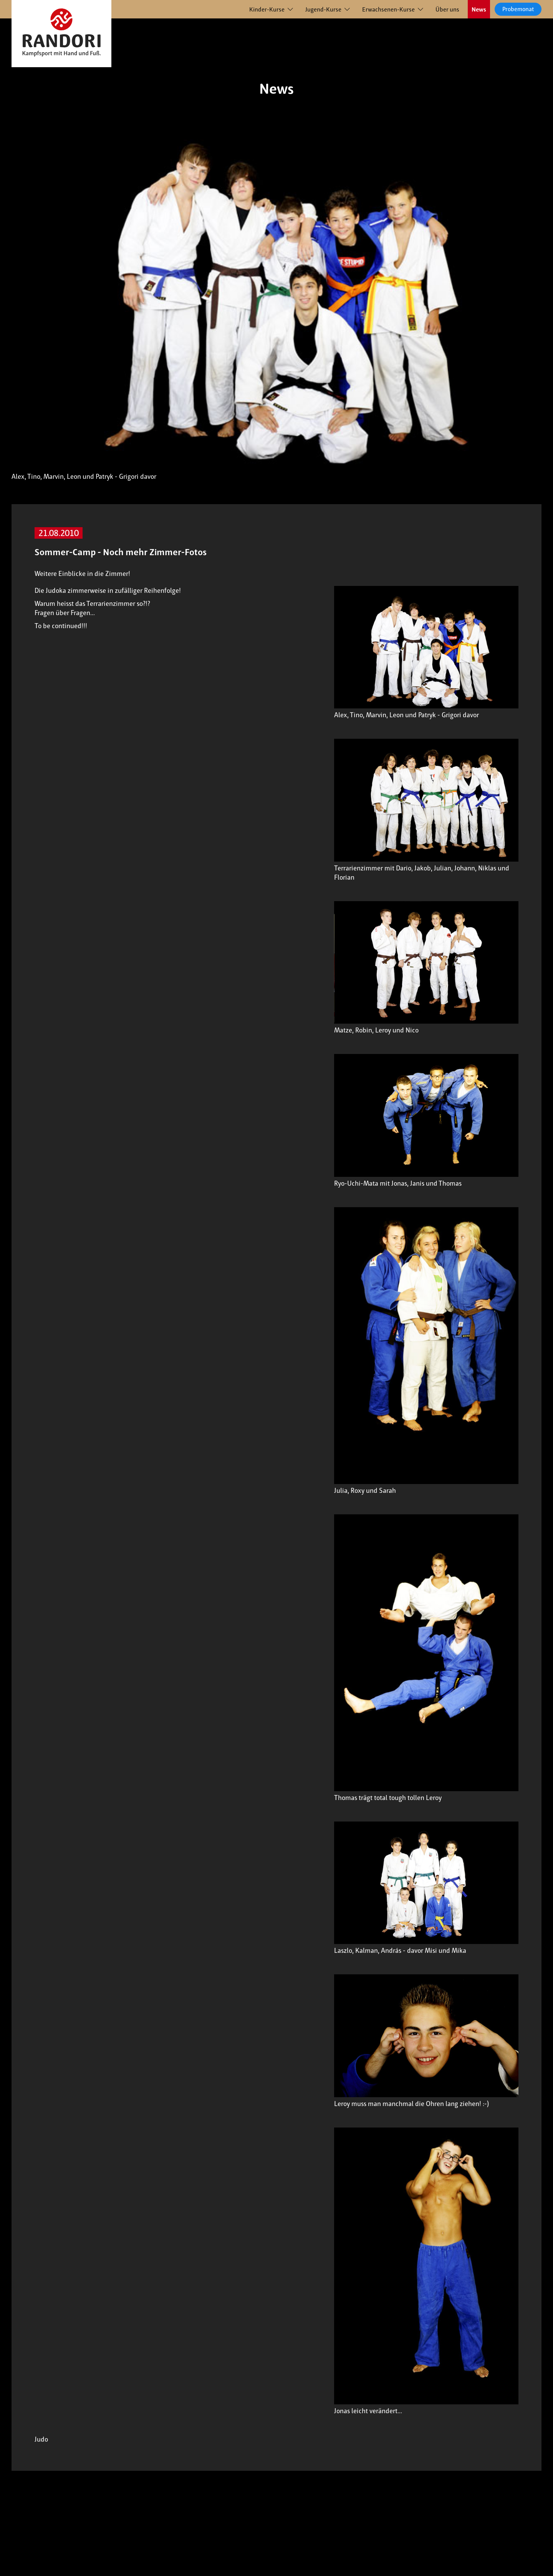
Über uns (447, 9)
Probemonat (518, 9)
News (479, 9)
